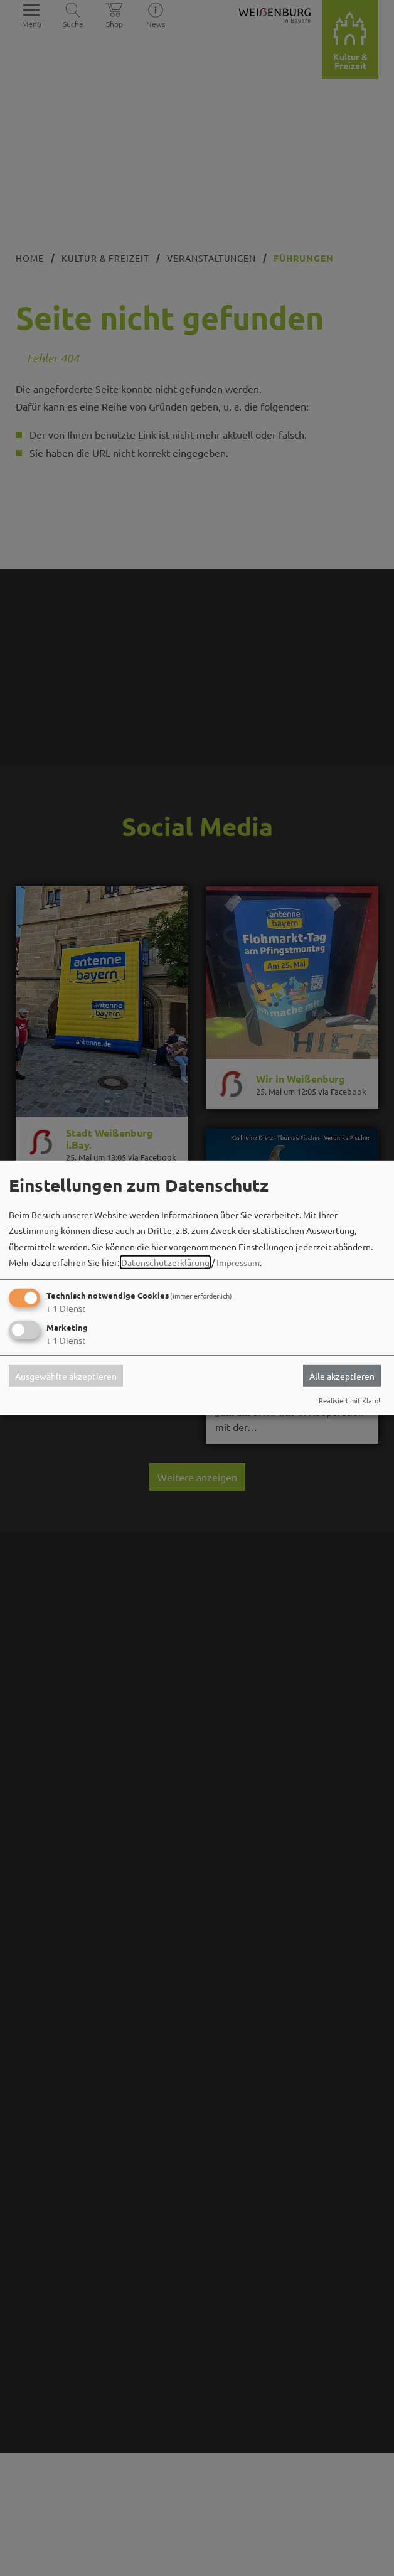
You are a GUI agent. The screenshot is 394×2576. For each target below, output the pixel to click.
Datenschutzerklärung (165, 1262)
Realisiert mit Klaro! (349, 1400)
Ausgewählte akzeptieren (66, 1375)
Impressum (238, 1262)
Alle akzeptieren (342, 1375)
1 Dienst (66, 1308)
